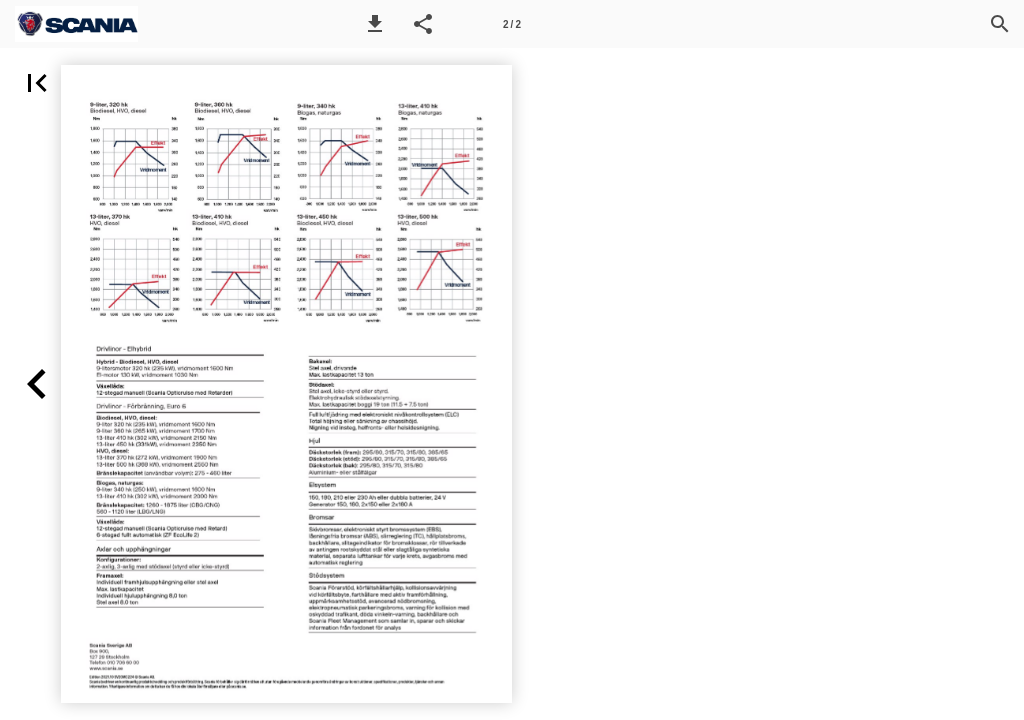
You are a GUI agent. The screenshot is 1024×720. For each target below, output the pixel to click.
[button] (375, 24)
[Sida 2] (512, 24)
